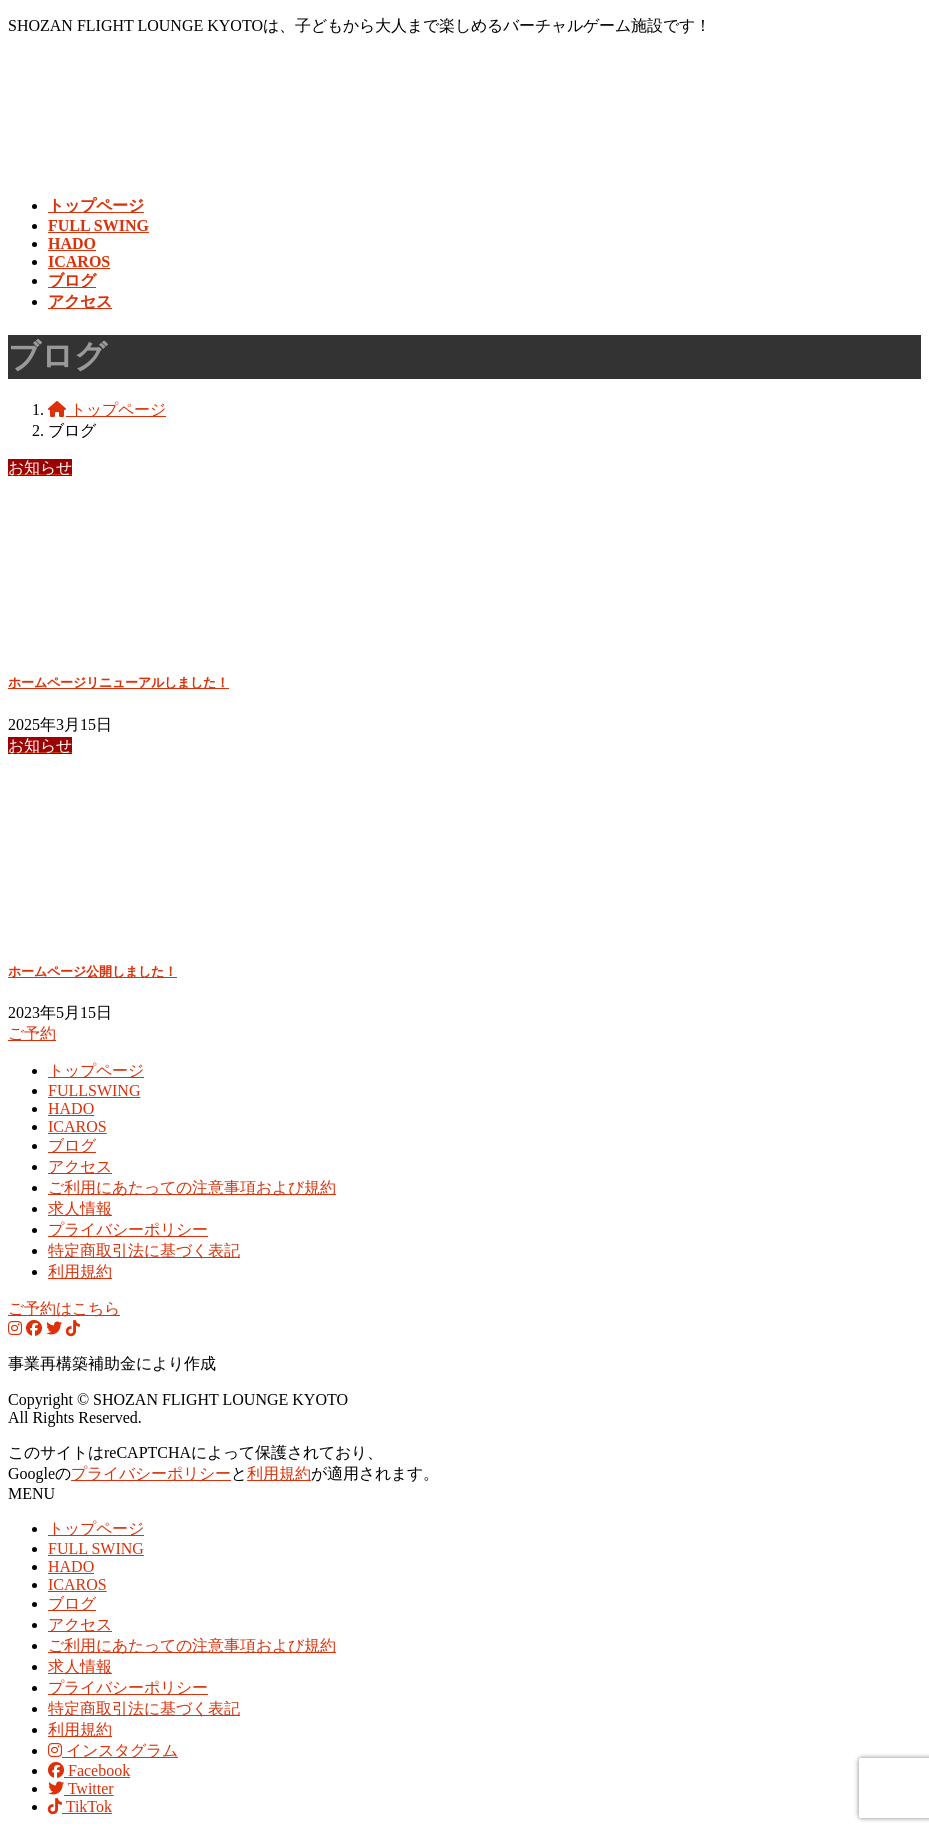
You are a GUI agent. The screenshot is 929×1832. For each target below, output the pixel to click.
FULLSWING (94, 1090)
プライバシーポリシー (128, 1229)
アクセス (80, 1166)
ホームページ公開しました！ (92, 971)
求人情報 (80, 1208)
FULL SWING (96, 1548)
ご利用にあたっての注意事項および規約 (192, 1187)
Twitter (81, 1788)
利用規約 (80, 1271)
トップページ (96, 1070)
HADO (71, 1108)
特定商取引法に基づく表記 (144, 1250)
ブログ (72, 1145)
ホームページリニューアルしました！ (118, 682)
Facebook (89, 1770)
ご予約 (32, 1033)
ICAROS (77, 1126)
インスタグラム (113, 1750)
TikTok (80, 1806)
